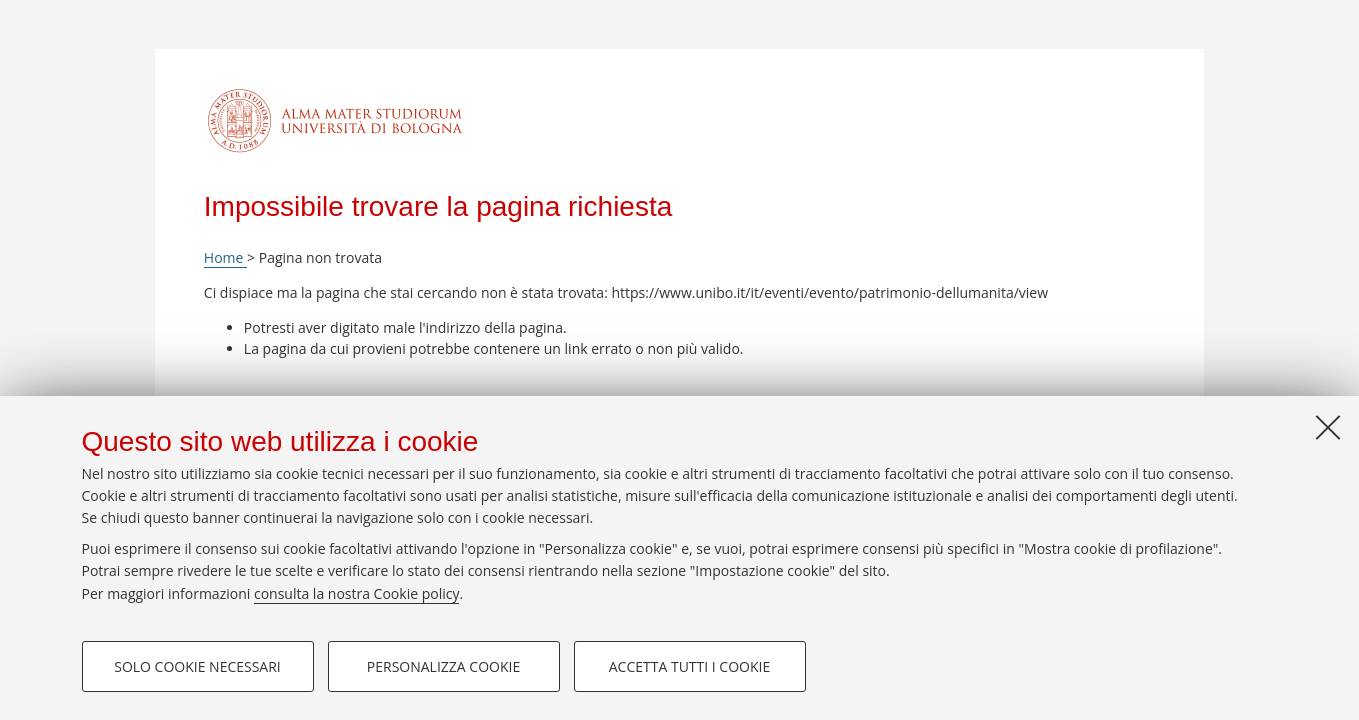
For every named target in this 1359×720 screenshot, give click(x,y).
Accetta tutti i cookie (689, 666)
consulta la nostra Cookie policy (357, 593)
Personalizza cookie (443, 666)
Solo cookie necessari (197, 666)
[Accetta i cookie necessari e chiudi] (1328, 427)
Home (225, 257)
